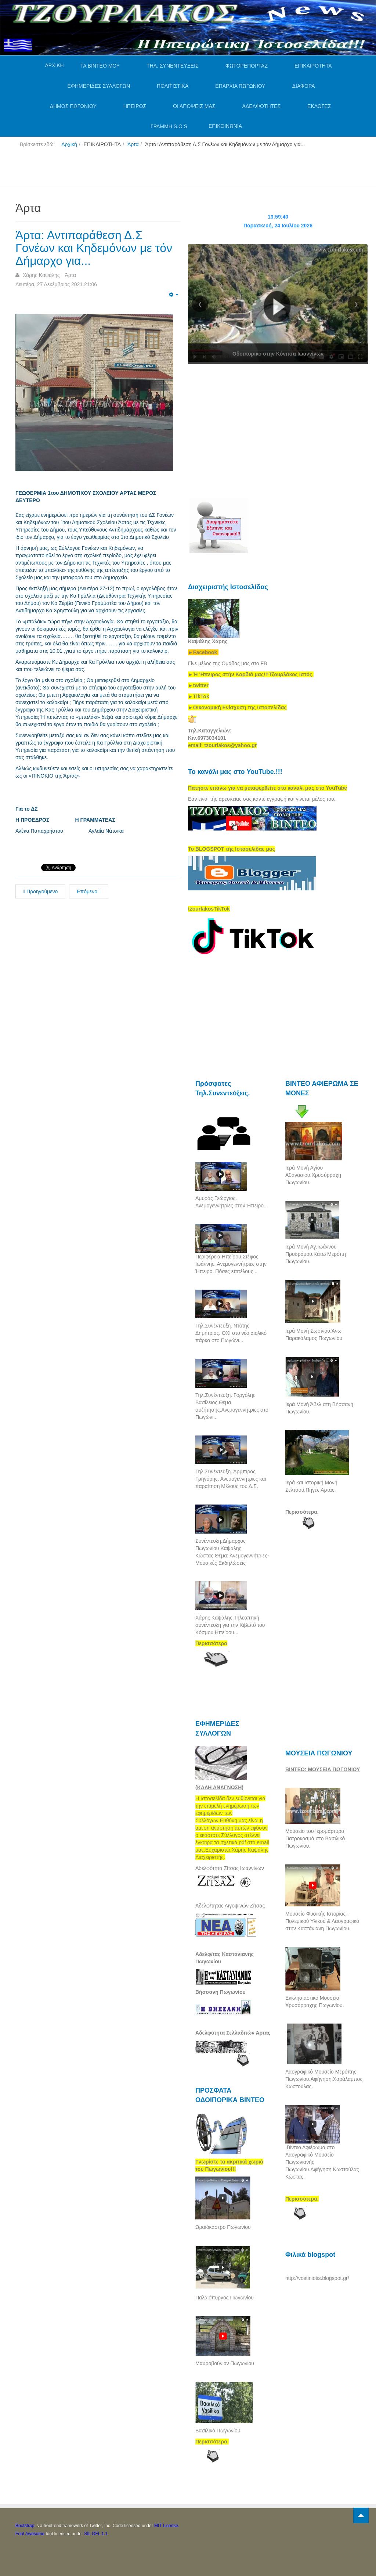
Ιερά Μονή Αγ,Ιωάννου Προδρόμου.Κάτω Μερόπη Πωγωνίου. (315, 1254)
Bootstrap (24, 2525)
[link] (251, 674)
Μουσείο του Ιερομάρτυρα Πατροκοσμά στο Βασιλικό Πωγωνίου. (315, 1838)
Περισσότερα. (302, 1512)
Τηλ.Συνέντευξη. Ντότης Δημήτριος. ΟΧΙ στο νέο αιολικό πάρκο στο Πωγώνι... (231, 1333)
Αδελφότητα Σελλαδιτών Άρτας (233, 2033)
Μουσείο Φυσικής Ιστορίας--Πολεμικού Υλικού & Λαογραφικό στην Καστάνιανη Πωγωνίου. (322, 1921)
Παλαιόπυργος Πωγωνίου (224, 2298)
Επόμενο (89, 891)
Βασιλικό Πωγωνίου (217, 2430)
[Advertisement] (149, 170)
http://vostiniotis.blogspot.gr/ (317, 2278)
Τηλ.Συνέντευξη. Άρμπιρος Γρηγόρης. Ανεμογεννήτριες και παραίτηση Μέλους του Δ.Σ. (230, 1479)
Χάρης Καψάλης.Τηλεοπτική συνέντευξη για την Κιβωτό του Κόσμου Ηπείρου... (230, 1625)
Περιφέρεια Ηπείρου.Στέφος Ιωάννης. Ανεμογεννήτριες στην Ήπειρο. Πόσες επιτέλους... (231, 1264)
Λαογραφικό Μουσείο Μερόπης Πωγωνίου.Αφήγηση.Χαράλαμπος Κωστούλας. (323, 2079)
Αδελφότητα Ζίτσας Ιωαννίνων (229, 1868)
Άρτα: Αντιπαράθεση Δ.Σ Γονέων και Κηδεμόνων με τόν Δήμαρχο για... (93, 247)
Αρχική (69, 144)
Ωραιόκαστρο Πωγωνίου (223, 2227)
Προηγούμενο (40, 891)
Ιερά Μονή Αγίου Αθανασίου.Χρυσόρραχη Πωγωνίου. (313, 1175)
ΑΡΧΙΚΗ (54, 65)
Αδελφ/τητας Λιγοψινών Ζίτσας (230, 1906)
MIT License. (166, 2525)
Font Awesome (29, 2533)
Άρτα (133, 144)
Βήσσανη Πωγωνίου (220, 1992)
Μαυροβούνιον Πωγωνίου (224, 2363)
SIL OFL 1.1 (96, 2533)
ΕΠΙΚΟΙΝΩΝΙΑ (225, 126)
